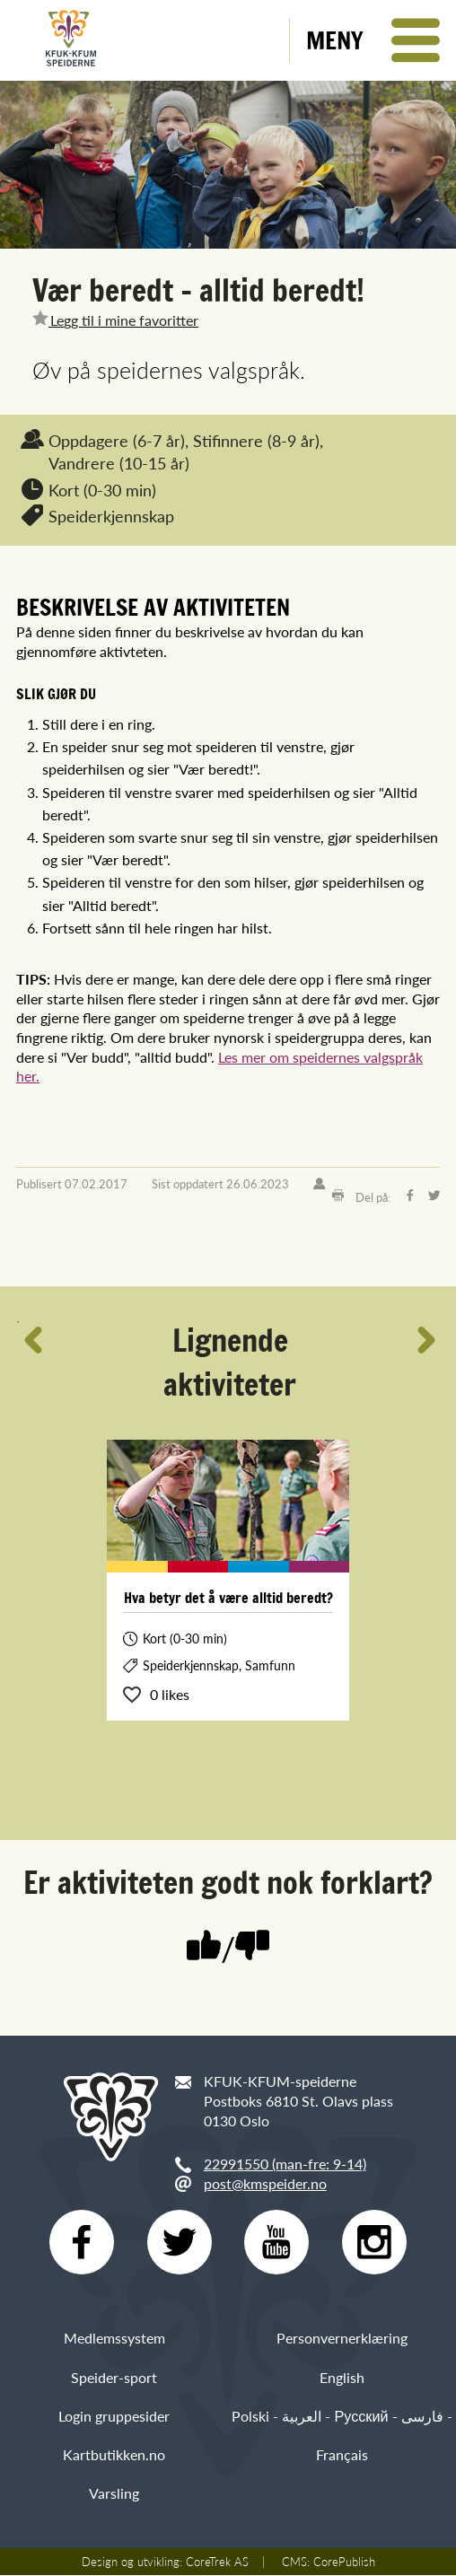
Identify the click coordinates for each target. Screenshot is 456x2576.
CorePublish (344, 2562)
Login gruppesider (114, 2415)
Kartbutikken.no (114, 2454)
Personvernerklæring (342, 2338)
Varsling (114, 2494)
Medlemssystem (114, 2338)
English (342, 2377)
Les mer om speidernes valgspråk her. (219, 1067)
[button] (373, 40)
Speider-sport (114, 2377)
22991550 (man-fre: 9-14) (285, 2163)
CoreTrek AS (217, 2562)
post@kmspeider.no (265, 2183)
